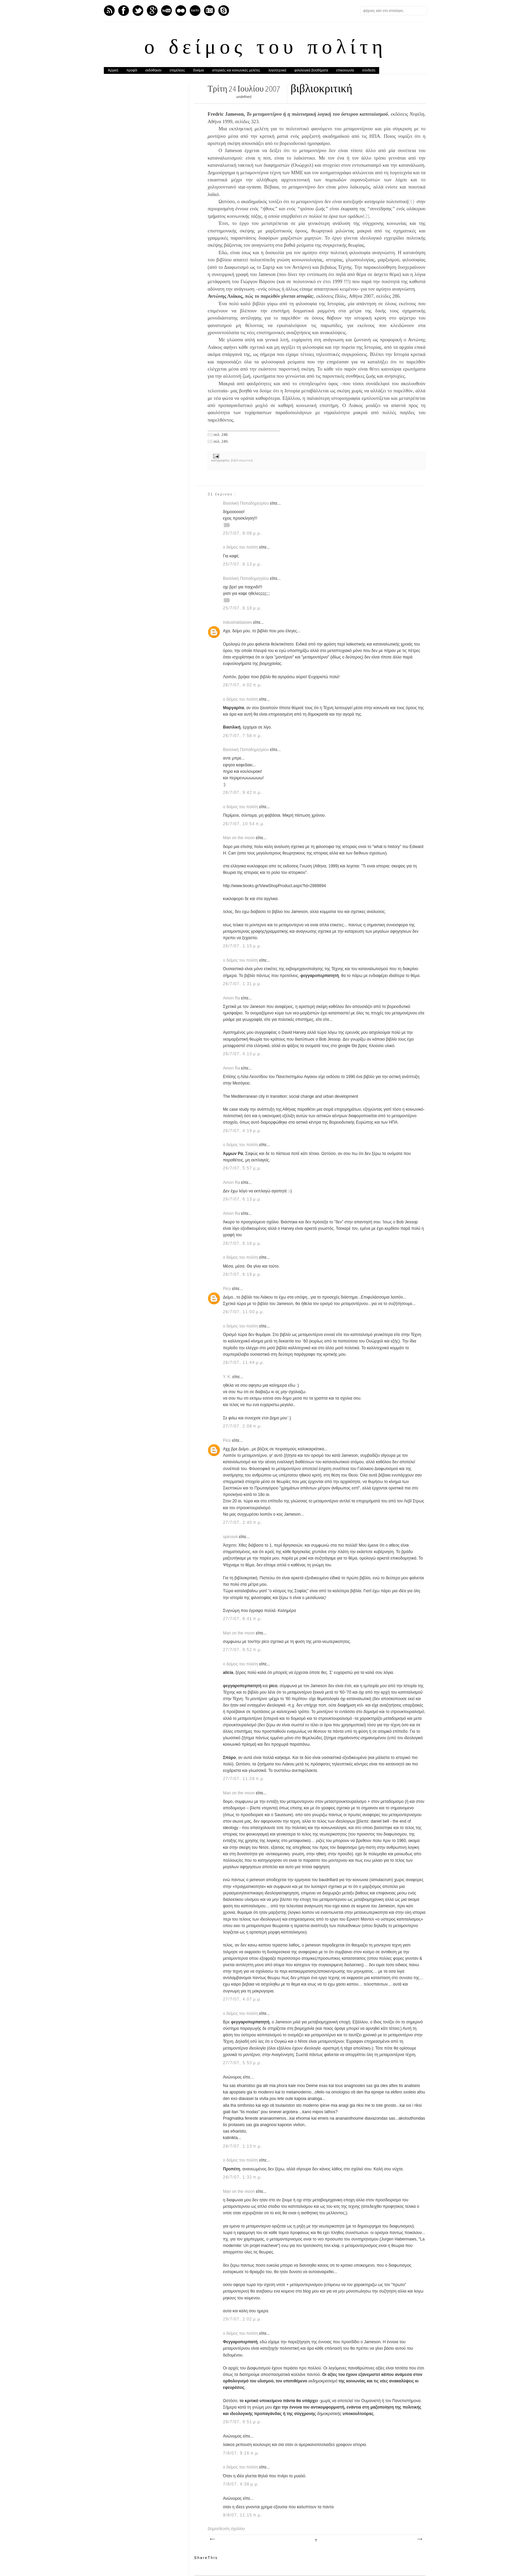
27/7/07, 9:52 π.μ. (242, 1649)
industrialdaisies (238, 622)
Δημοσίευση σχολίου (226, 2528)
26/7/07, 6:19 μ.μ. (242, 1274)
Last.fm (195, 10)
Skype (223, 10)
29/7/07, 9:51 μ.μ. (242, 2421)
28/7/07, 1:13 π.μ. (242, 2146)
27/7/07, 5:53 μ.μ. (242, 2062)
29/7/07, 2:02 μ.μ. (242, 2319)
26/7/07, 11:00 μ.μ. (243, 1311)
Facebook (123, 10)
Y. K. (227, 1376)
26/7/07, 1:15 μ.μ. (242, 946)
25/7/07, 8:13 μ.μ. (242, 564)
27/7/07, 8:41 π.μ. (242, 1618)
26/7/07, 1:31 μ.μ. (242, 983)
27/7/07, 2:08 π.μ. (242, 1426)
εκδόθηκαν (153, 70)
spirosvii (231, 1536)
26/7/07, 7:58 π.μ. (242, 735)
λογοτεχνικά (277, 70)
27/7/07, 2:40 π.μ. (242, 1522)
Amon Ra (232, 998)
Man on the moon (239, 837)
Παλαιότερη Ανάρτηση (419, 2539)
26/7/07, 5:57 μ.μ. (242, 1168)
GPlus (152, 10)
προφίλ (131, 70)
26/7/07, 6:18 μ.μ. (242, 1243)
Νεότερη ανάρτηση (212, 2539)
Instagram (209, 10)
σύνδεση (368, 70)
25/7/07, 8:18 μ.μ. (242, 608)
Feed (109, 10)
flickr (180, 10)
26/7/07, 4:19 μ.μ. (242, 1130)
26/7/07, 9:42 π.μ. (242, 792)
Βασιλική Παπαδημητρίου (246, 503)
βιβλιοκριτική (242, 460)
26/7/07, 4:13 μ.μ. (242, 1053)
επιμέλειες (177, 70)
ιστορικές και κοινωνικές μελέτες (236, 70)
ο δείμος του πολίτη (265, 48)
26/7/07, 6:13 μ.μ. (242, 1199)
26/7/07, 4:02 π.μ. (242, 685)
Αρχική (113, 70)
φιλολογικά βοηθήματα (311, 70)
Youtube (166, 10)
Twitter (137, 10)
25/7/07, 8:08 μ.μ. (242, 533)
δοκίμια (198, 70)
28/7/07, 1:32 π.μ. (242, 2177)
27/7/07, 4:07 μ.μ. (242, 1999)
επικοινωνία (345, 70)
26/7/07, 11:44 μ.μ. (243, 1362)
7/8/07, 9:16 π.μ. (241, 2453)
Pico (227, 1288)
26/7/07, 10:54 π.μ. (244, 823)
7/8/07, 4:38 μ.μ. (241, 2484)
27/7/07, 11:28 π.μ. (244, 1778)
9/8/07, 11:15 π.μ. (242, 2515)
